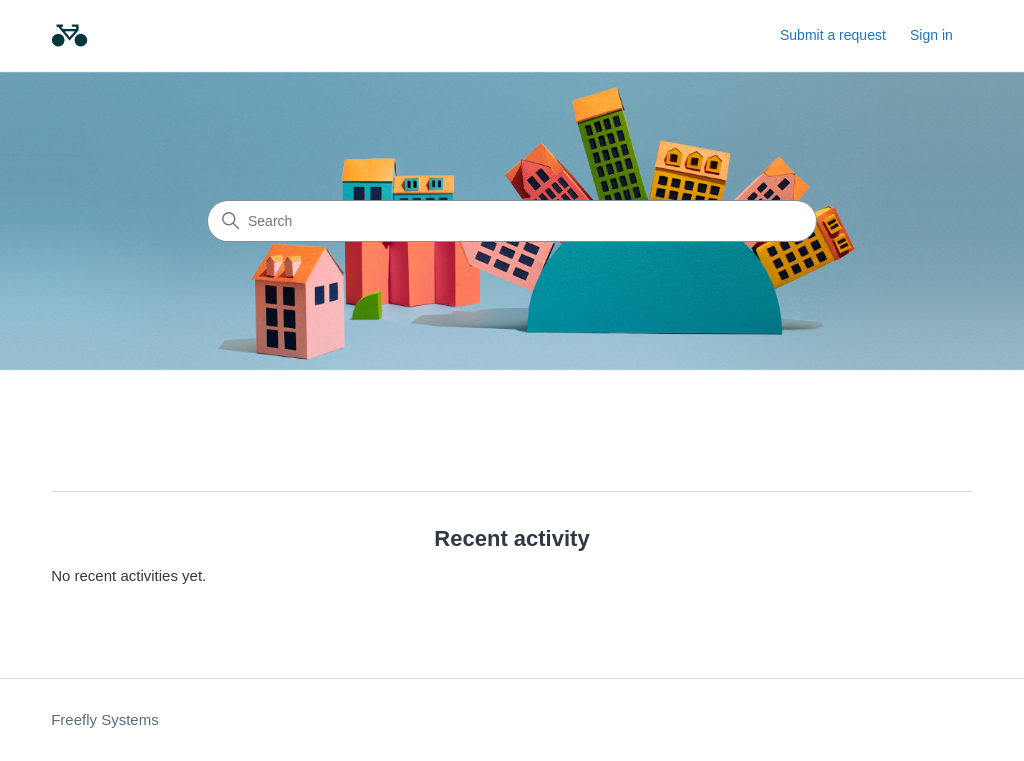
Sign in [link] (931, 35)
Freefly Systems (105, 719)
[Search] (512, 221)
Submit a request (833, 35)
